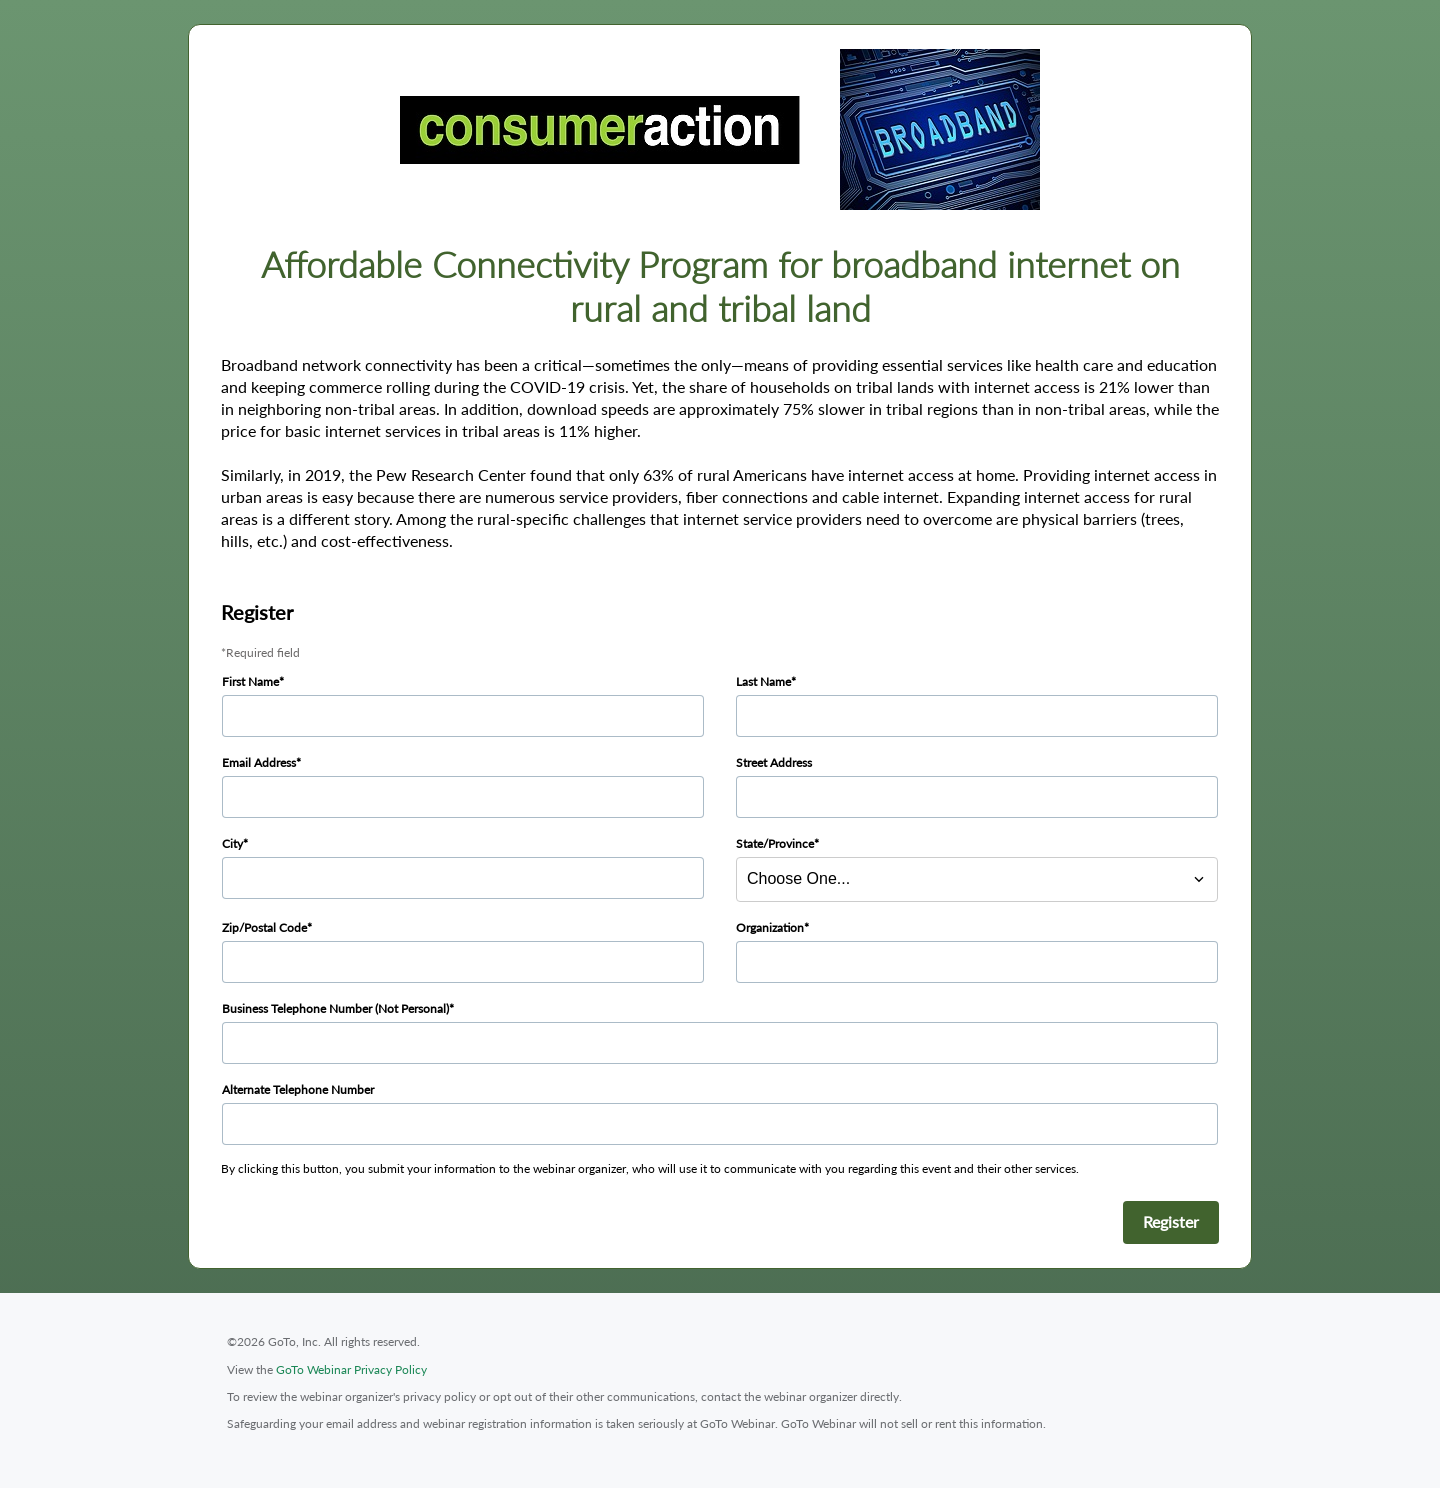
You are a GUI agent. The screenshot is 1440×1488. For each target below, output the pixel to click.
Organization (770, 927)
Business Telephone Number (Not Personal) (335, 1008)
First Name (250, 681)
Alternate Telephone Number (298, 1089)
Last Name (763, 681)
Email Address (259, 762)
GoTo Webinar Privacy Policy (351, 1369)
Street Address (774, 762)
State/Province (775, 843)
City (232, 843)
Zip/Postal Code (264, 927)
